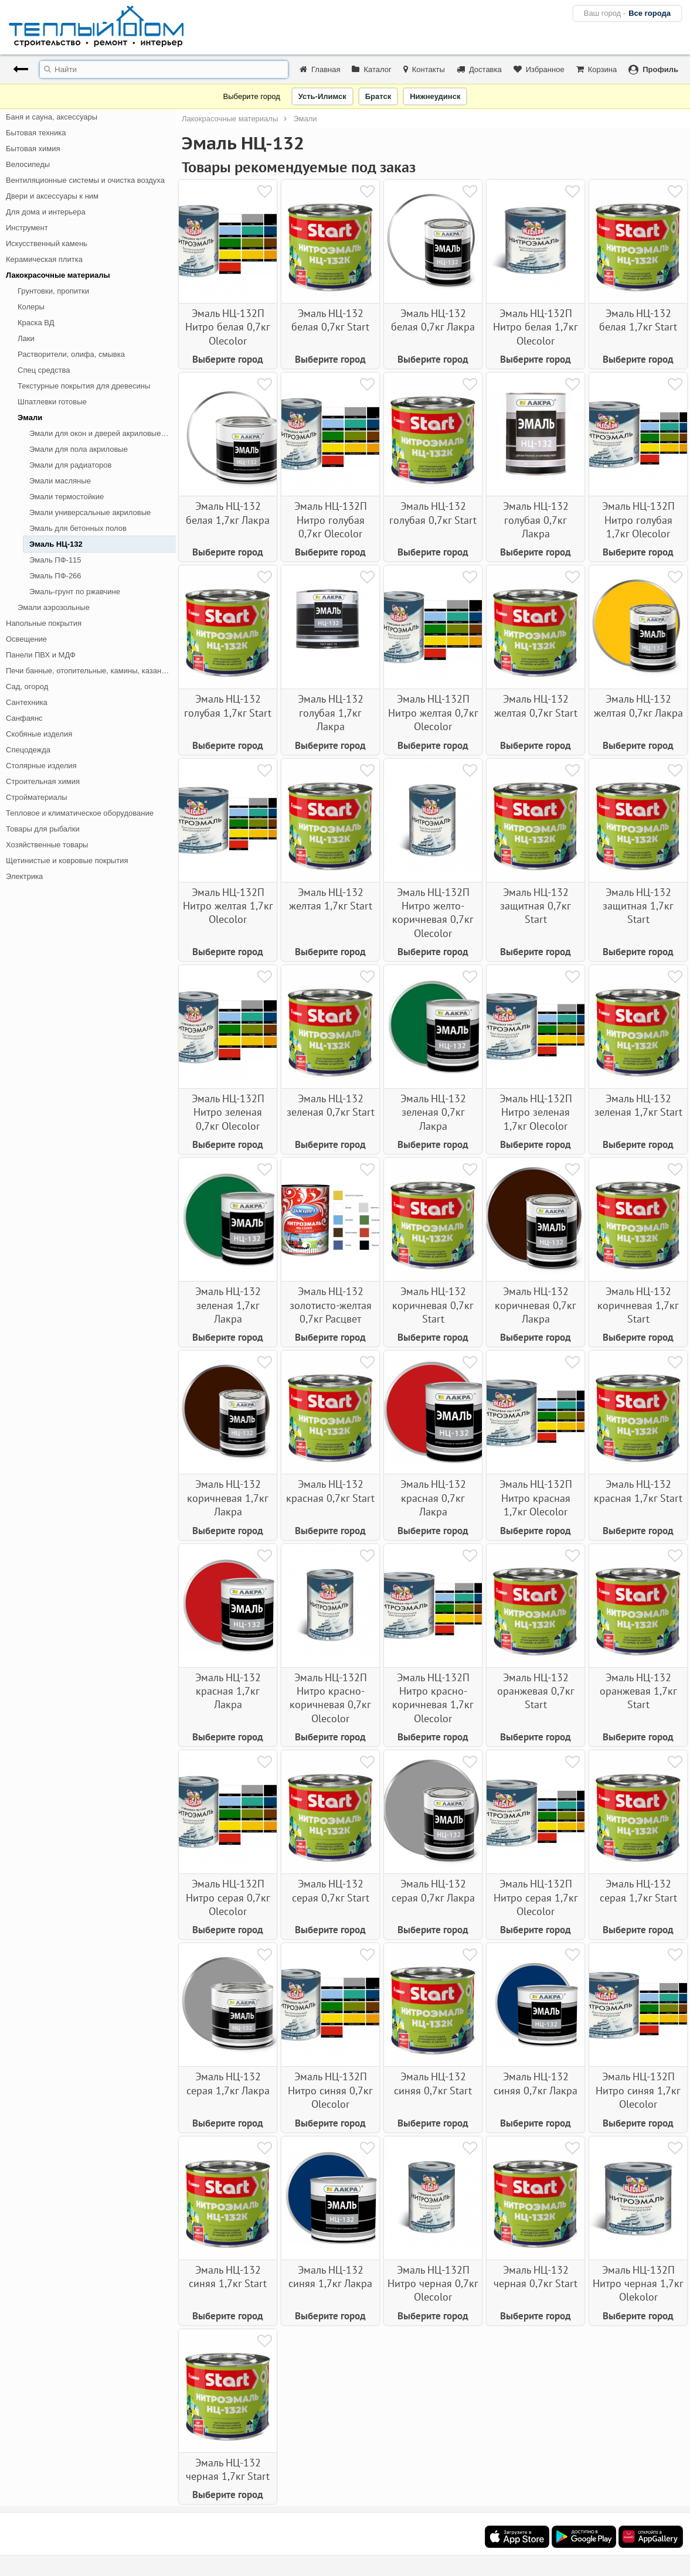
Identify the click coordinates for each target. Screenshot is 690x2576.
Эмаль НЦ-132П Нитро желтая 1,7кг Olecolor (228, 905)
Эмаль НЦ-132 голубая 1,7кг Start (227, 705)
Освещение (26, 639)
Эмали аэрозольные (54, 607)
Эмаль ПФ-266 (55, 575)
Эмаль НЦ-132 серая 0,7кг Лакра (433, 1890)
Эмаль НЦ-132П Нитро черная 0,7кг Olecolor (433, 2283)
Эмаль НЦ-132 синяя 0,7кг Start (433, 2083)
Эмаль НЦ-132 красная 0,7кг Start (330, 1490)
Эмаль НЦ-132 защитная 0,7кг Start (535, 905)
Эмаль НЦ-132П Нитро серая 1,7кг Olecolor (536, 1897)
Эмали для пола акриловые (78, 449)
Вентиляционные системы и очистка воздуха (85, 180)
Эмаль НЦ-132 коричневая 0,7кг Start (433, 1305)
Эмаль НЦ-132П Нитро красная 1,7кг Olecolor (535, 1497)
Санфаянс (24, 718)
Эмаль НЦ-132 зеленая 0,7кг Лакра (433, 1112)
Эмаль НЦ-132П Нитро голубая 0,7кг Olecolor (330, 519)
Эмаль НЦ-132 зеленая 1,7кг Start (638, 1105)
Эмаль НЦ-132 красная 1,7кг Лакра (228, 1691)
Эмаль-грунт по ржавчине (74, 591)
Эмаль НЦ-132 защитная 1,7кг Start (638, 905)
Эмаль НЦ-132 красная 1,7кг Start (638, 1490)
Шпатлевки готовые (52, 401)
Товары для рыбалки (43, 828)
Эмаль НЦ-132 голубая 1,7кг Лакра (330, 712)
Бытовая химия (33, 148)
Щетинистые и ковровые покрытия (67, 860)
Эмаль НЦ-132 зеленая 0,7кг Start (331, 1105)
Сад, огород (27, 686)
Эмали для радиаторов (70, 465)
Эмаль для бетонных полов (78, 528)
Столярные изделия (41, 765)
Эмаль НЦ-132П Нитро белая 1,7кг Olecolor (535, 326)
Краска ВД (36, 322)
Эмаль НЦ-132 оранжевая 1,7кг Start (638, 1691)
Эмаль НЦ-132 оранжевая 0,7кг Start (536, 1691)
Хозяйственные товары (47, 844)
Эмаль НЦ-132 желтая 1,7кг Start (330, 898)
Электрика (24, 876)
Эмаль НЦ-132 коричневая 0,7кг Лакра (535, 1305)
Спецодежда (28, 749)
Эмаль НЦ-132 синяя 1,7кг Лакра (330, 2276)
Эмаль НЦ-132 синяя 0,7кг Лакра (535, 2083)
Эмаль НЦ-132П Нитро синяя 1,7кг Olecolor (638, 2090)
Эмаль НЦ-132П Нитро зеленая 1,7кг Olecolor (535, 1112)
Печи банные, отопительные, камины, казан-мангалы (91, 670)
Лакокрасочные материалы (58, 275)
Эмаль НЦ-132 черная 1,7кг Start (228, 2469)
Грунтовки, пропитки (53, 291)
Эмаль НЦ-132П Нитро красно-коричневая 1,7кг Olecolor (433, 1698)
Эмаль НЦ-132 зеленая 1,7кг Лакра (228, 1305)
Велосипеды (28, 164)
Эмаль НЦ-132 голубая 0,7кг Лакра (536, 519)
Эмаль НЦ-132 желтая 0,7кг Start (535, 705)
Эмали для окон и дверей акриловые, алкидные (102, 433)
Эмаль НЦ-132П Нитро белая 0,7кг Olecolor (227, 326)
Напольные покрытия (43, 623)
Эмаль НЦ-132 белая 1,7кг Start (638, 319)
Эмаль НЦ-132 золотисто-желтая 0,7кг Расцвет (331, 1305)
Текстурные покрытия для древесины (84, 385)
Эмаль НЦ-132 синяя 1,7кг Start (228, 2276)
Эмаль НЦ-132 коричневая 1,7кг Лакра (227, 1497)
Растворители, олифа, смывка (71, 354)
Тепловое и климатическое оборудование (80, 813)
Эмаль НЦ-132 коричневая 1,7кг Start (638, 1305)
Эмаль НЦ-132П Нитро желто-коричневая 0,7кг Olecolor (433, 912)
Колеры (31, 306)
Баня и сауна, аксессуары (51, 117)
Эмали (30, 417)
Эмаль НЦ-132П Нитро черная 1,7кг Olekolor (638, 2283)
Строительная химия (43, 781)
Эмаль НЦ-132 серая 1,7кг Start (638, 1890)
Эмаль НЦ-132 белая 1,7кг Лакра (228, 512)
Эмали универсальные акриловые (90, 512)
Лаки (26, 338)
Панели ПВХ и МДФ (41, 654)
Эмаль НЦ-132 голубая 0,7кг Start (433, 512)
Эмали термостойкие (66, 496)
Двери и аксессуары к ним (52, 196)
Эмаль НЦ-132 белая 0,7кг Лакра (433, 319)
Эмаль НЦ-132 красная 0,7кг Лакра (433, 1497)
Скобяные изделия (39, 734)
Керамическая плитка (44, 259)
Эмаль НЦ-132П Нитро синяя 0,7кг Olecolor (330, 2090)
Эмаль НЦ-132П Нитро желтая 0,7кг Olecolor (433, 712)
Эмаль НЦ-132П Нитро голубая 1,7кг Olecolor (638, 519)
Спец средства (44, 370)
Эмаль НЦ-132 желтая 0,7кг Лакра (638, 705)
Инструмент (27, 227)
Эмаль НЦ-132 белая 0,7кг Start (330, 319)
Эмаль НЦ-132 (56, 544)
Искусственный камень (46, 243)
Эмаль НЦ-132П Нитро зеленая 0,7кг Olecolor (228, 1112)
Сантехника (26, 702)
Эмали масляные (60, 480)
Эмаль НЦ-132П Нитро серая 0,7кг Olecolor (228, 1897)
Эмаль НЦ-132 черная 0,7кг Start (535, 2276)
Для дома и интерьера (46, 211)
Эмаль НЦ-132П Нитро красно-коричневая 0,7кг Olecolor (330, 1698)
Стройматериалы (36, 797)
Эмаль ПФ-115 (55, 560)
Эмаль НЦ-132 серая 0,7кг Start (330, 1890)
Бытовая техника (36, 132)
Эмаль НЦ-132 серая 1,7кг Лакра (228, 2083)
